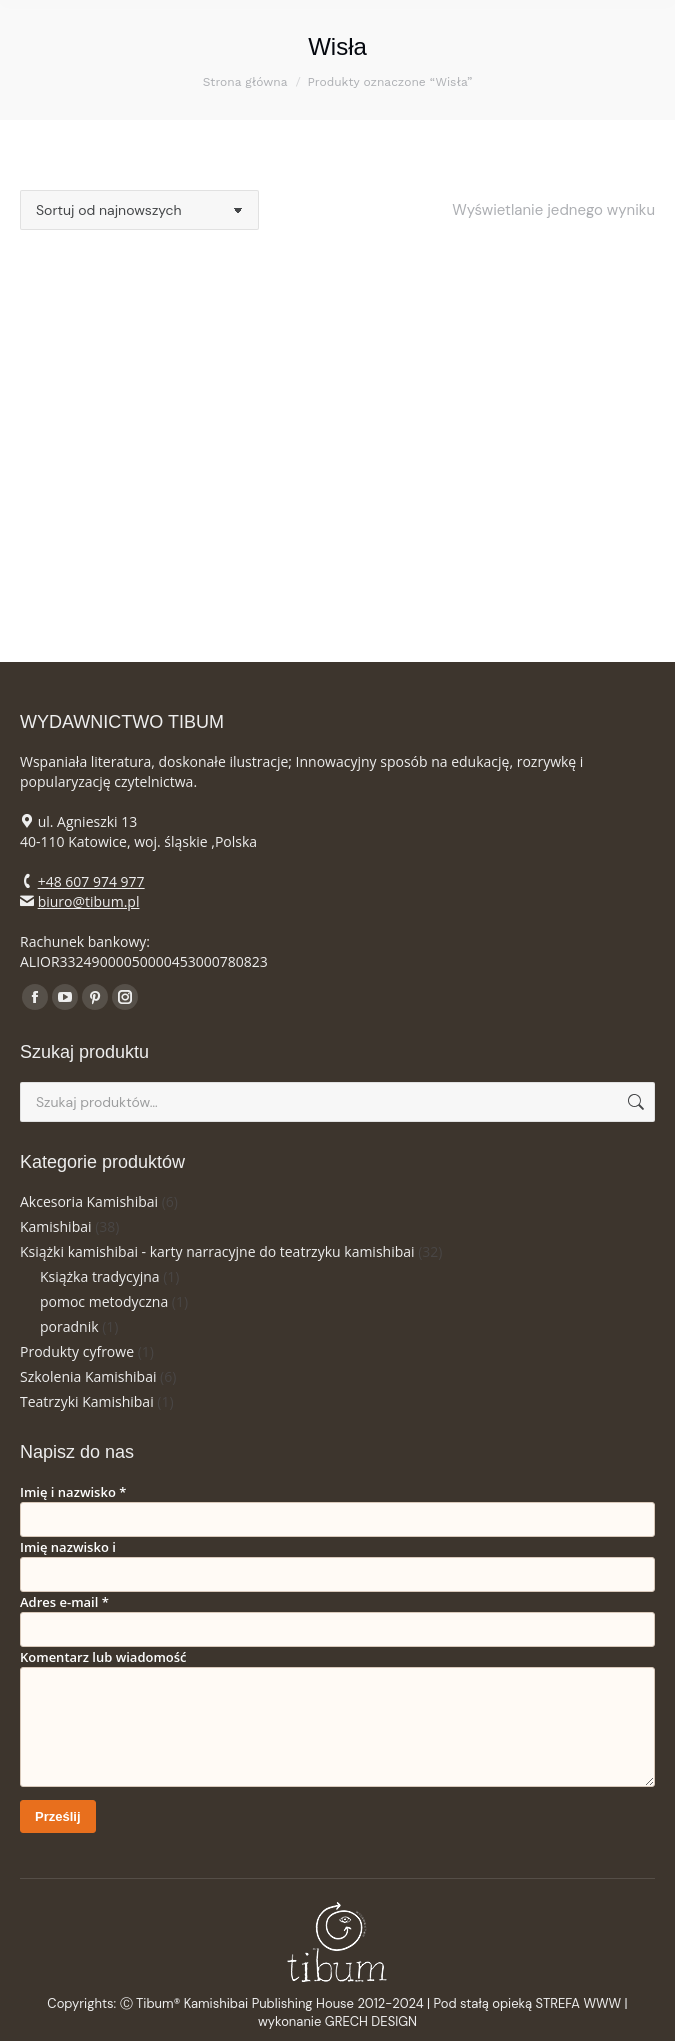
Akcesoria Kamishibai (89, 1201)
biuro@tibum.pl (89, 901)
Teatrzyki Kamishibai (87, 1401)
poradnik (69, 1326)
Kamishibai (56, 1226)
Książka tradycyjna (100, 1276)
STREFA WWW (579, 2003)
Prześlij (58, 1816)
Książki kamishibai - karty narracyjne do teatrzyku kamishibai (217, 1251)
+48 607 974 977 (91, 881)
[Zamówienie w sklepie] (139, 210)
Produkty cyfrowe (77, 1351)
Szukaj (634, 1102)
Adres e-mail (64, 1602)
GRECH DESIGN (371, 2021)
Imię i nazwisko (73, 1492)
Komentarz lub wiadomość (103, 1657)
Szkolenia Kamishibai (88, 1376)
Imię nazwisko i (68, 1547)
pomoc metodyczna (104, 1301)
